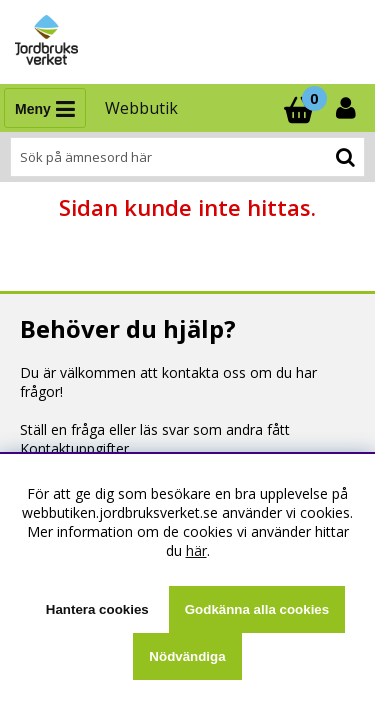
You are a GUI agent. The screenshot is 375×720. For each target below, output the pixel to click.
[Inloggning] (348, 108)
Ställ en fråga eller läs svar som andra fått (155, 429)
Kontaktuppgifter (74, 448)
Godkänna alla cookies (257, 609)
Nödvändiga (187, 656)
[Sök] (187, 157)
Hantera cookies (97, 609)
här (196, 550)
